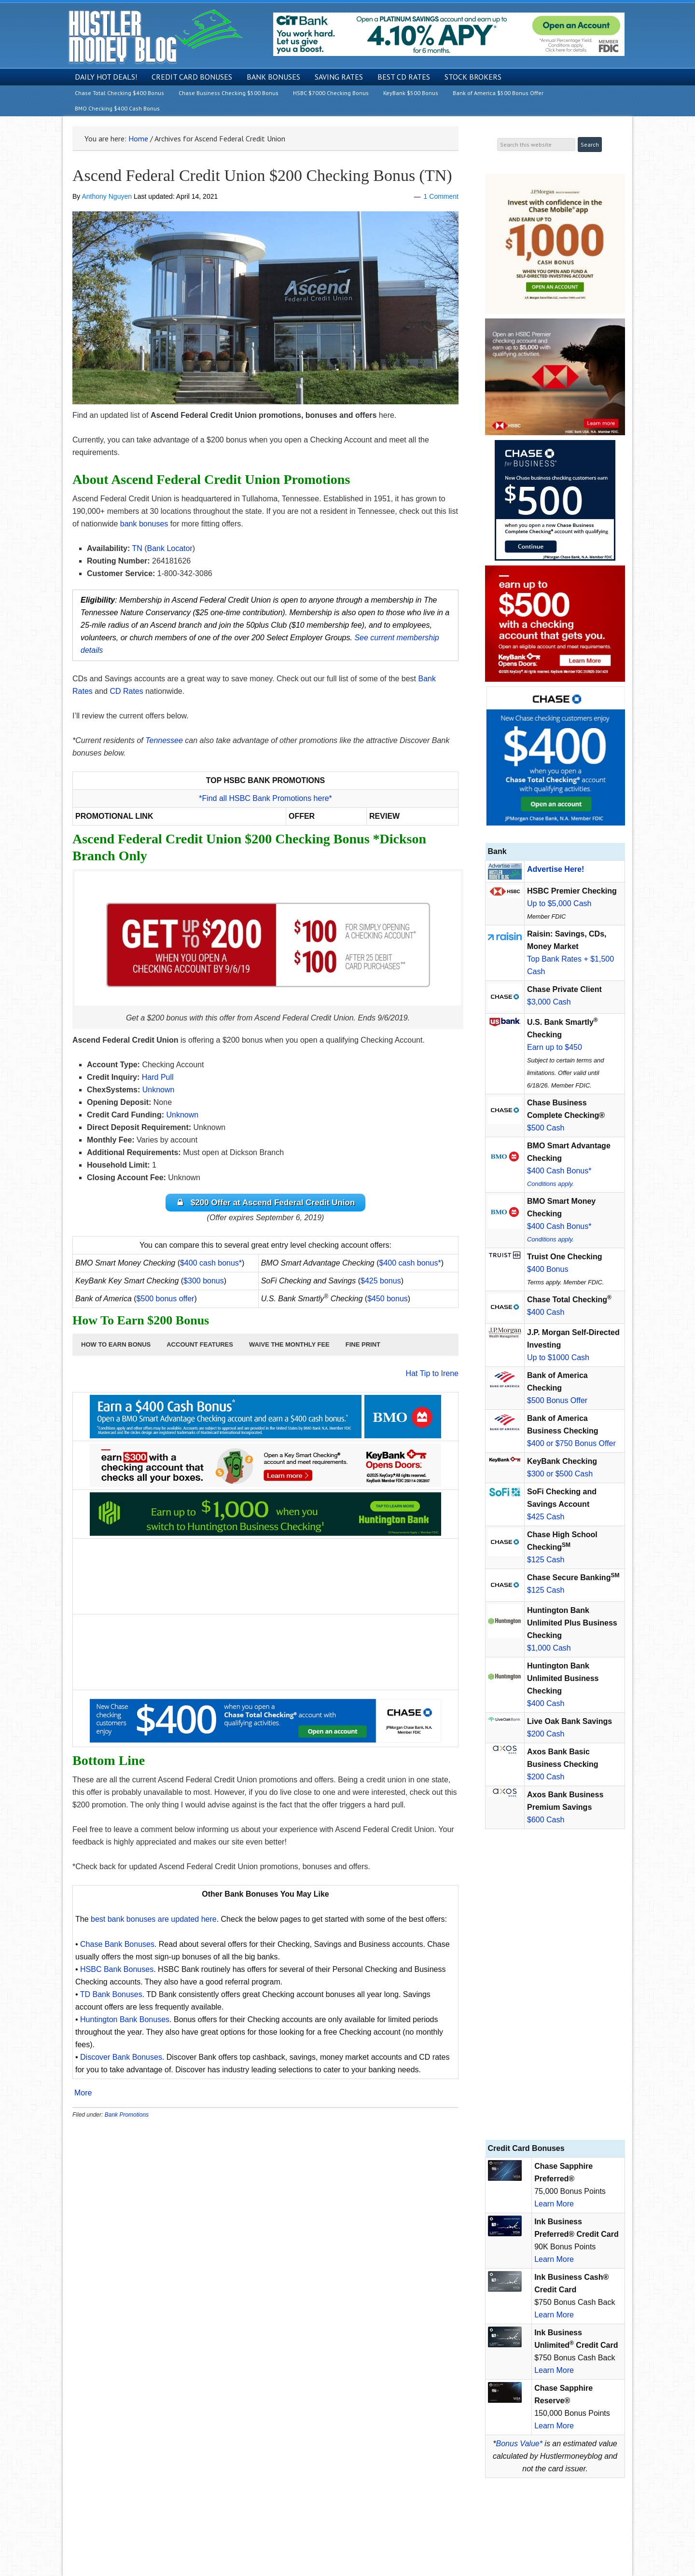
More (83, 2095)
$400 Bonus (547, 1269)
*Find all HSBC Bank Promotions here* (265, 798)
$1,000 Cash (549, 1648)
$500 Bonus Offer (557, 1400)
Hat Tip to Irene (432, 1375)
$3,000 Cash (549, 1002)
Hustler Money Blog (155, 36)
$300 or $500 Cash (560, 1474)
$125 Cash (545, 1560)
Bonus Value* (519, 2443)
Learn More (554, 2204)
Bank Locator (169, 548)
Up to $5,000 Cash (559, 903)
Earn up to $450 (554, 1047)
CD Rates (126, 691)
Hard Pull (158, 1077)
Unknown (158, 1090)
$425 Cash (545, 1517)
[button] (116, 1346)
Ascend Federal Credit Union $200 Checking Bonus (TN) (262, 175)
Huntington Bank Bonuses (124, 2021)
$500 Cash (545, 1128)
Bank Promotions (127, 2116)
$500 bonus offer (166, 1300)
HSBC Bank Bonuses (116, 1971)
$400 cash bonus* (211, 1264)
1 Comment (441, 196)
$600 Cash (545, 1820)
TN (137, 548)
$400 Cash (545, 1312)
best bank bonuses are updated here (154, 1920)
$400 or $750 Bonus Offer (571, 1443)
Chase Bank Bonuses (117, 1946)
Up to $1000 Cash (558, 1357)
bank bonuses (144, 524)
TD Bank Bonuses (111, 1996)
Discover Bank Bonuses (121, 2058)
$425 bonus (381, 1282)
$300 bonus (203, 1282)
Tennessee (164, 740)
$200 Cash (545, 1734)
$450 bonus (387, 1300)
